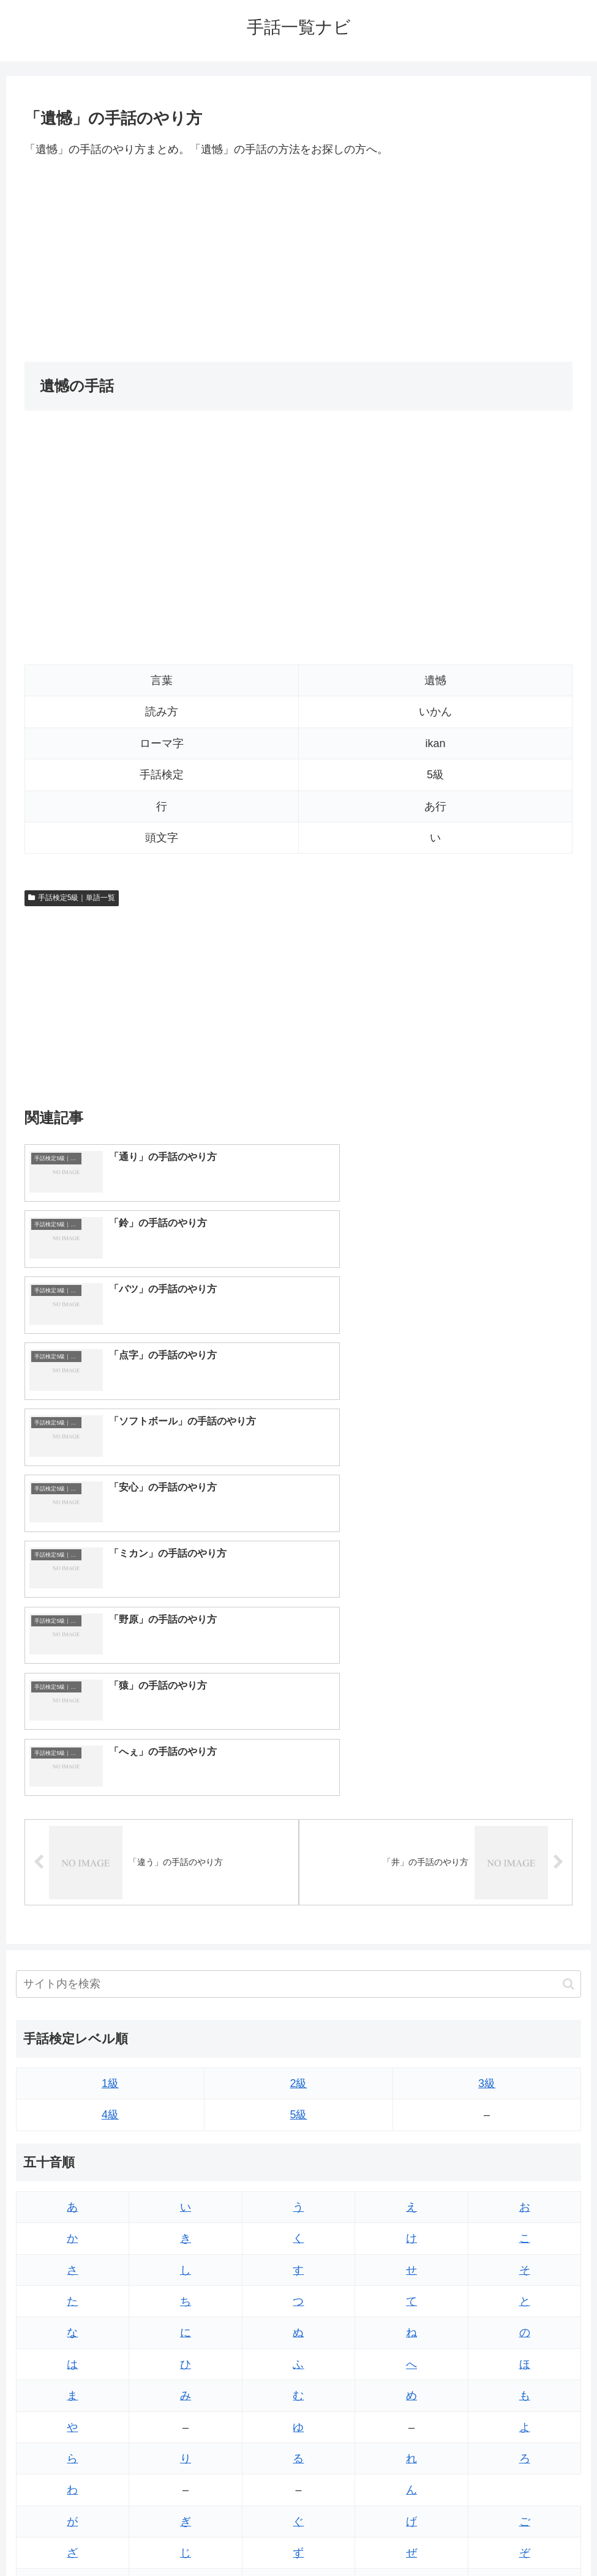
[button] (568, 1655)
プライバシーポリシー (343, 2538)
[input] (299, 1655)
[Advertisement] (298, 260)
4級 (110, 1785)
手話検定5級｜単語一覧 (71, 897)
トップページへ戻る (249, 2538)
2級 (298, 1754)
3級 (486, 1754)
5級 (298, 1785)
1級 (110, 1754)
